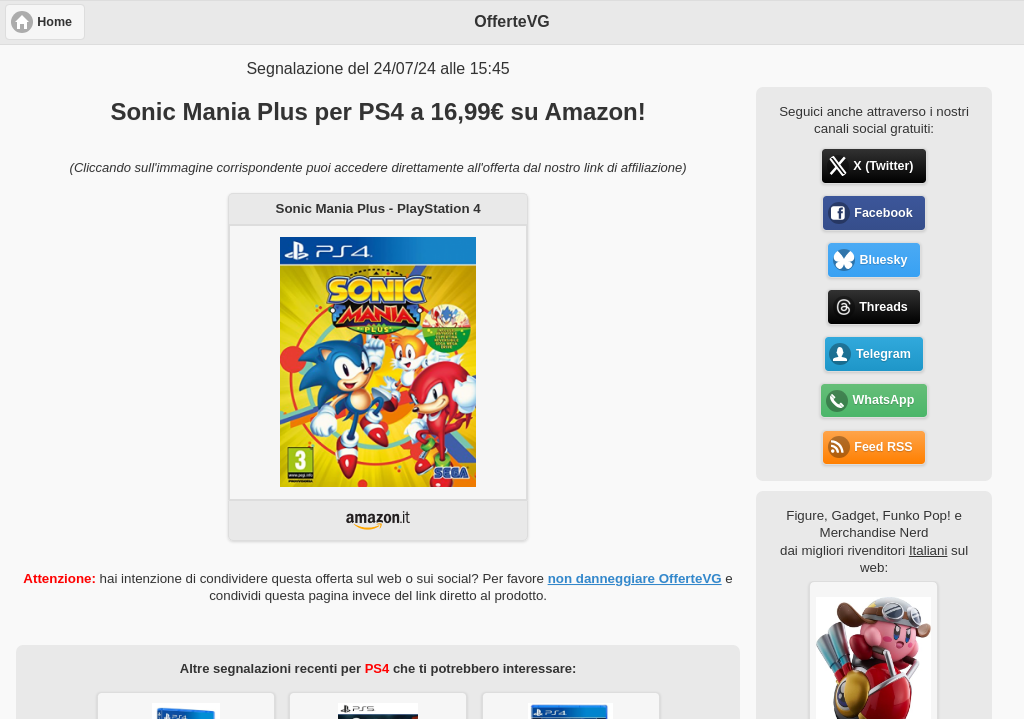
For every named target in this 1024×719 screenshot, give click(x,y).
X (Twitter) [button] (883, 166)
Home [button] (54, 22)
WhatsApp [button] (884, 400)
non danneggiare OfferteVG (635, 578)
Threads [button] (883, 307)
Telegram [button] (883, 354)
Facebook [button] (883, 213)
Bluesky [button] (883, 260)
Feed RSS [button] (883, 447)
